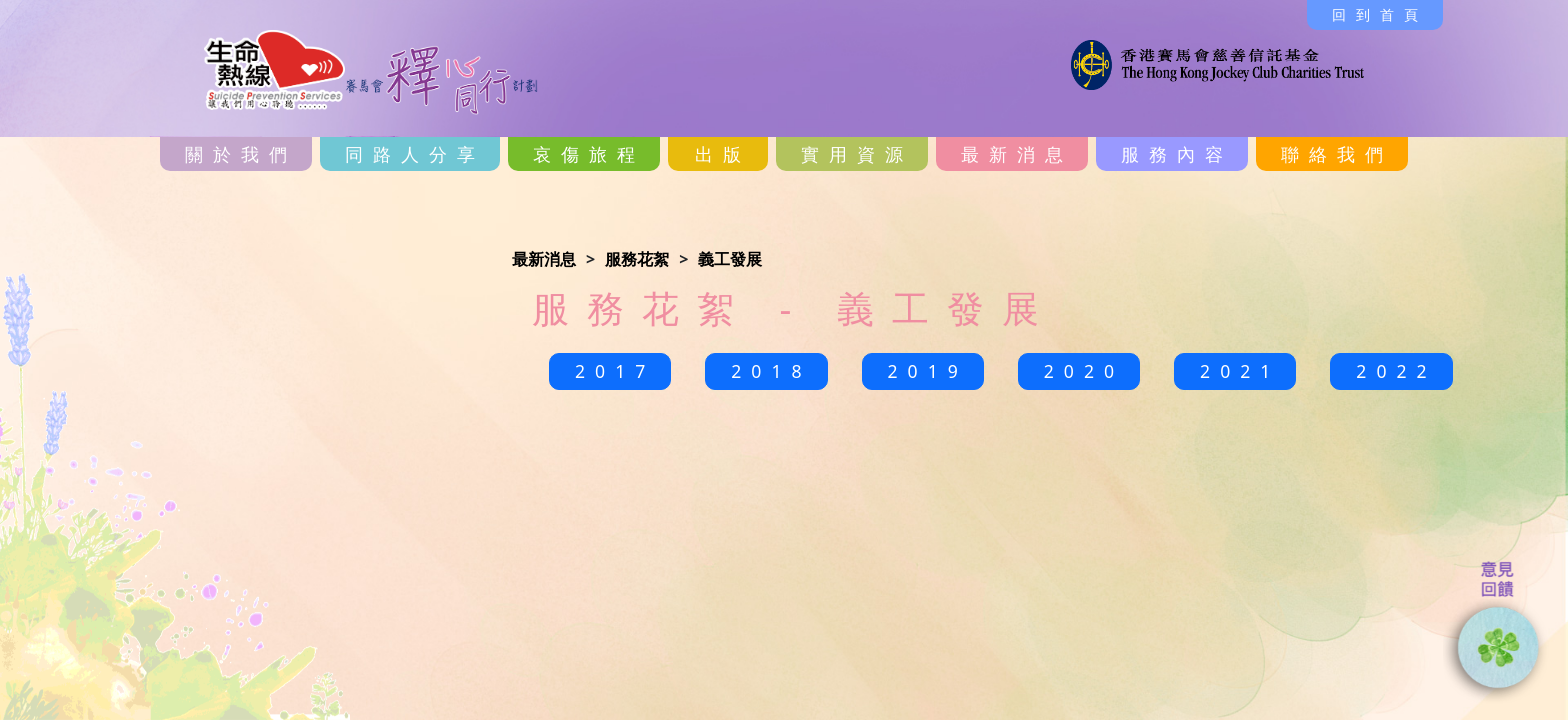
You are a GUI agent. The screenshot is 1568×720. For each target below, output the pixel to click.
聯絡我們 (1337, 154)
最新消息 (1017, 154)
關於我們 (241, 154)
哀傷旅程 (589, 154)
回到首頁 (1380, 14)
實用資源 (857, 154)
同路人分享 (415, 154)
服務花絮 (637, 259)
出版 (723, 154)
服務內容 (1177, 154)
